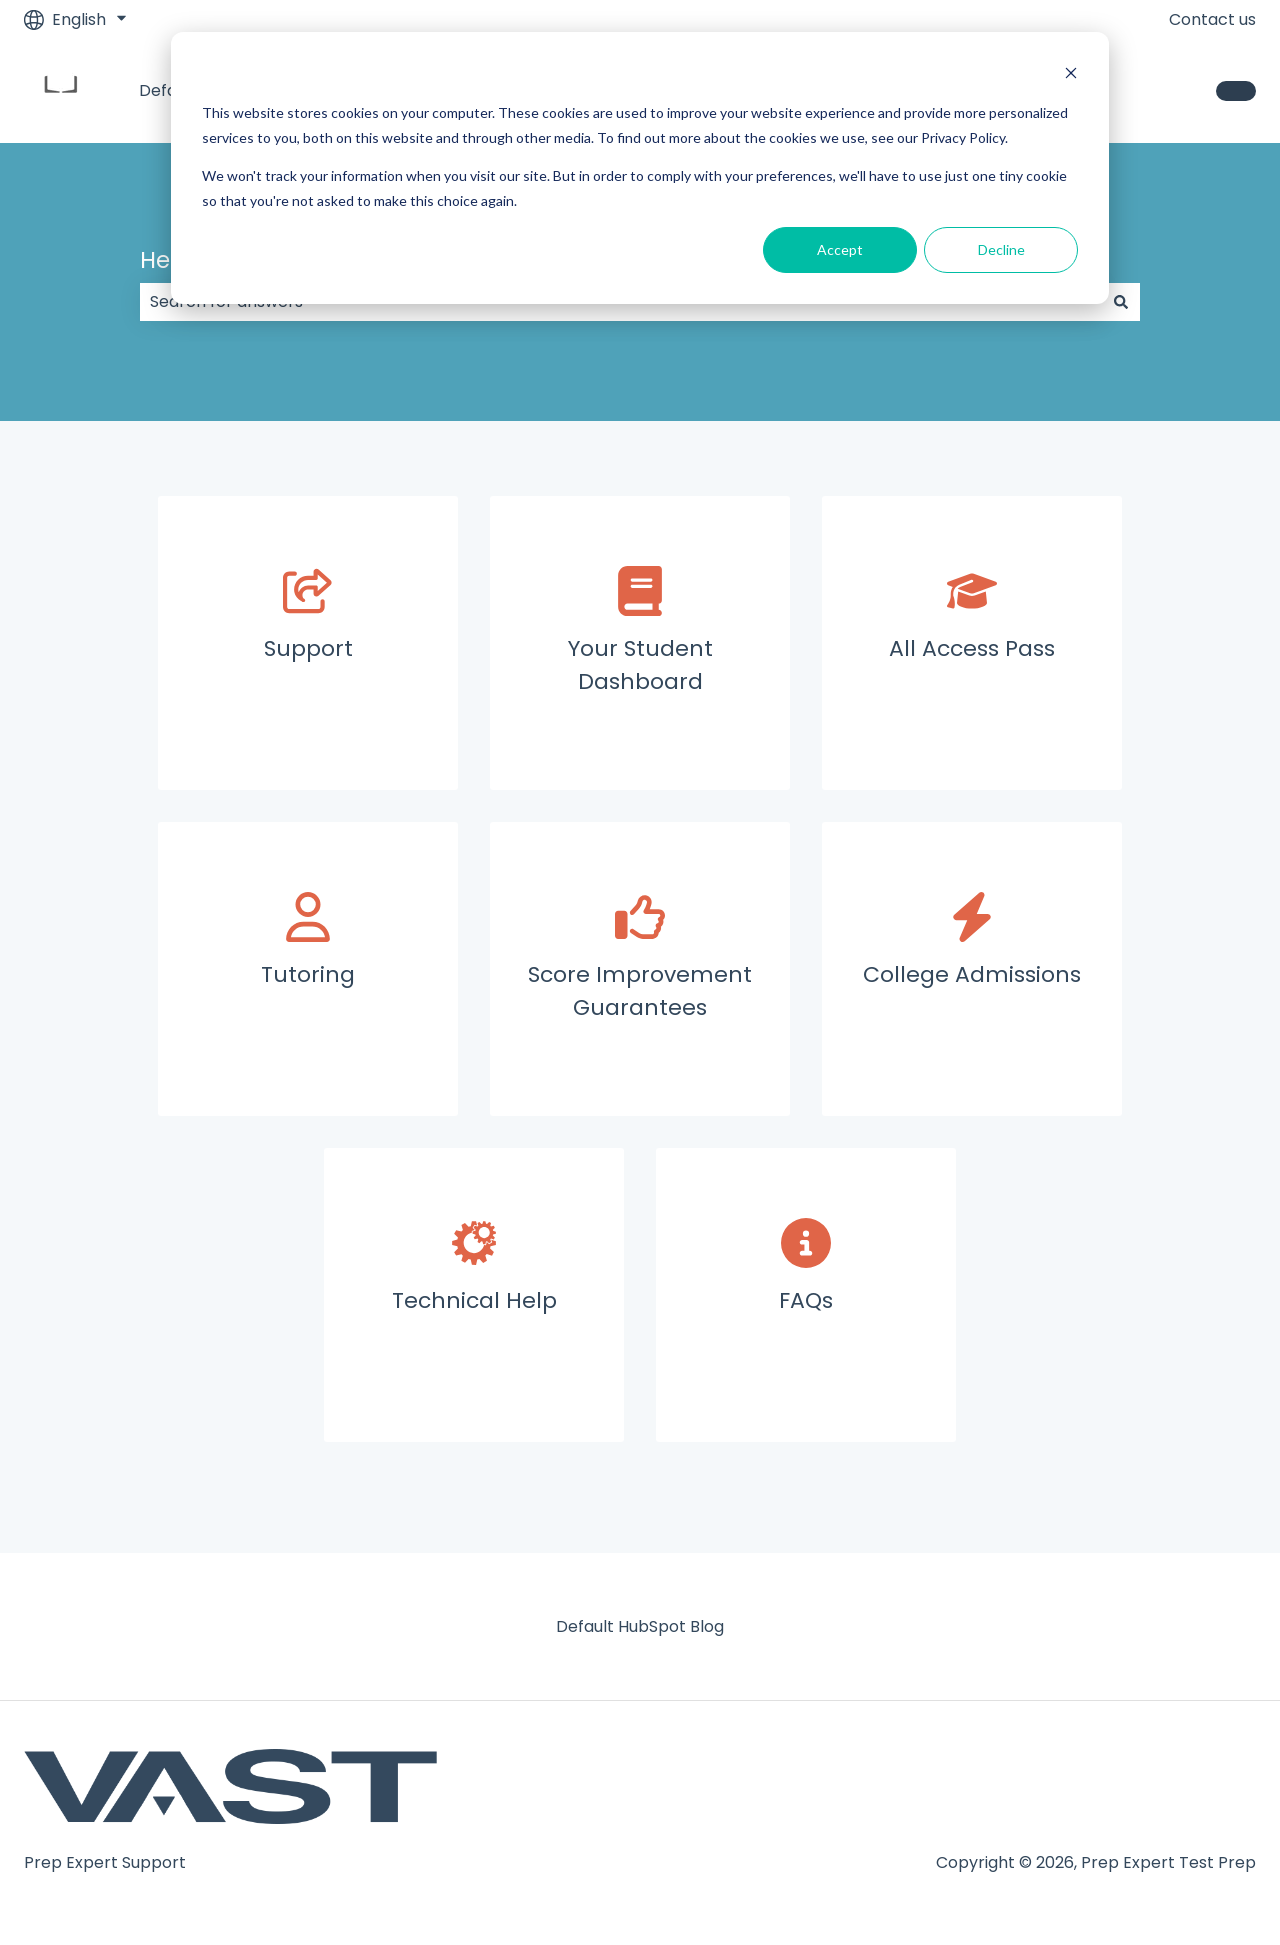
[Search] (1121, 302)
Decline (1001, 249)
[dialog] (640, 168)
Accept (840, 249)
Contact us (1212, 20)
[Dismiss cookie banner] (1071, 75)
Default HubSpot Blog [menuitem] (640, 1626)
